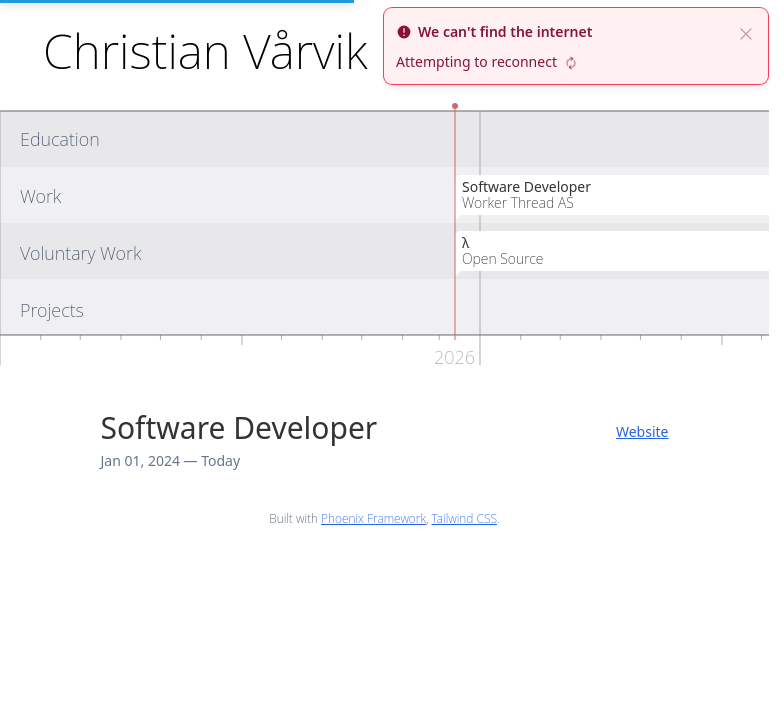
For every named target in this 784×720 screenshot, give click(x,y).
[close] (746, 32)
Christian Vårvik (205, 50)
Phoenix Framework (373, 518)
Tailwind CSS (464, 518)
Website (642, 431)
